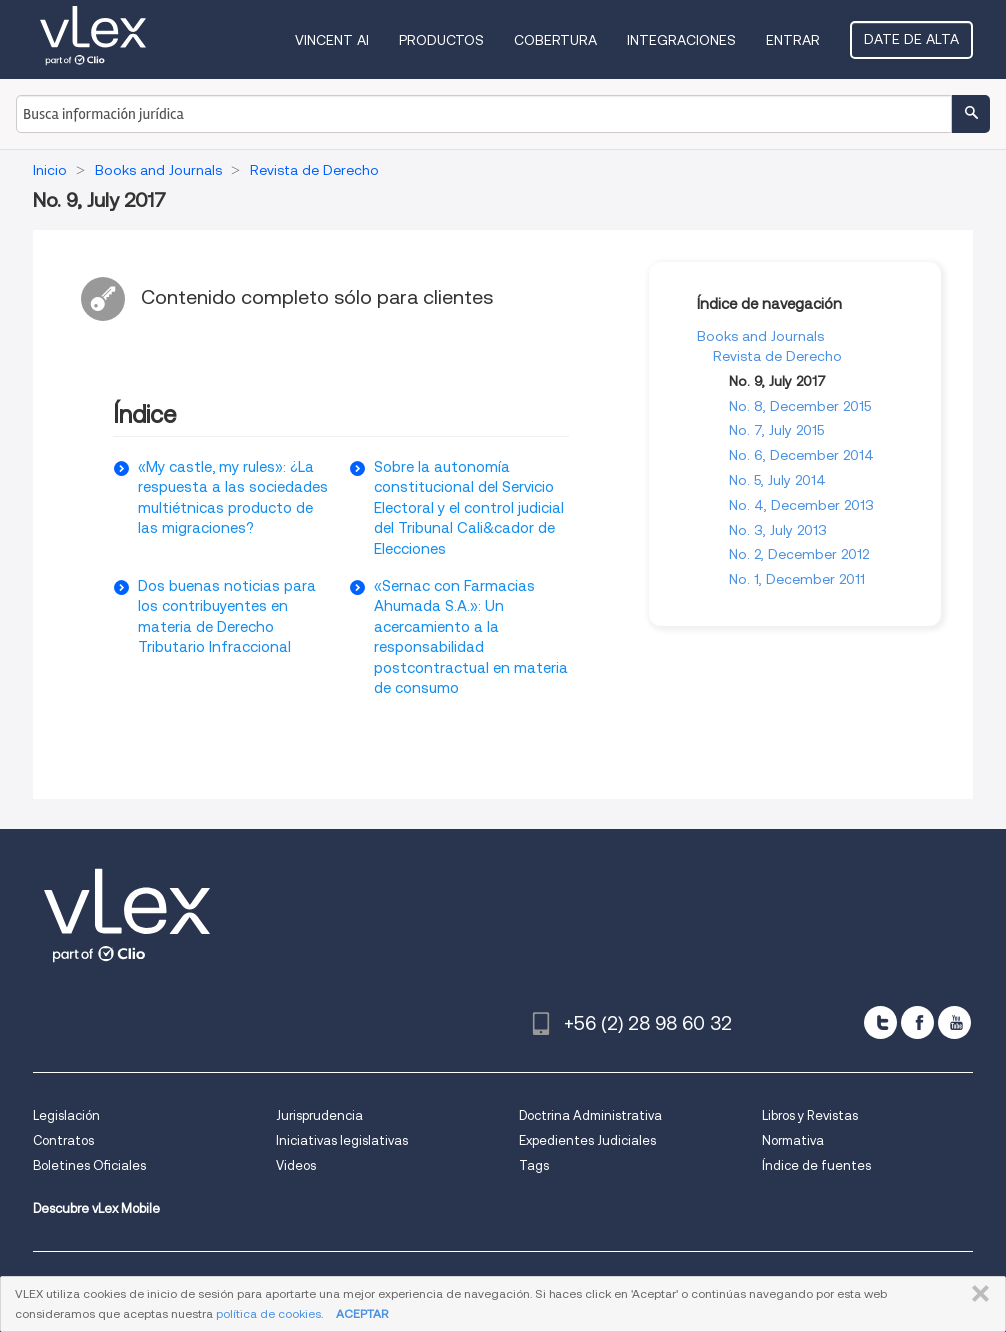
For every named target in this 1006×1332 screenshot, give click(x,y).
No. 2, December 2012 (799, 554)
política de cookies (268, 1313)
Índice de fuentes (816, 1165)
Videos (296, 1165)
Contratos (63, 1140)
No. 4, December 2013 (801, 505)
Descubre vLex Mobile (96, 1208)
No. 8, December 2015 (800, 406)
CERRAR (976, 1294)
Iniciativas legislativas (342, 1140)
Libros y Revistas (810, 1115)
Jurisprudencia (319, 1115)
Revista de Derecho (777, 356)
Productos (441, 40)
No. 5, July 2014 (777, 480)
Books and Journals (760, 336)
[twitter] (880, 1022)
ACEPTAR (362, 1313)
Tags (534, 1165)
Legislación (66, 1115)
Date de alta (911, 39)
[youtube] (954, 1022)
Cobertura (555, 40)
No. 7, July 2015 (776, 430)
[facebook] (917, 1022)
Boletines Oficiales (89, 1165)
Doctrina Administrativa (590, 1115)
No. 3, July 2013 (778, 530)
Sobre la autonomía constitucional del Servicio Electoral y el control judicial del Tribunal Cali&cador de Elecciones (469, 508)
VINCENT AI (332, 40)
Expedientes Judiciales (587, 1140)
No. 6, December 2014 (801, 455)
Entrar (793, 40)
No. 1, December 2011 (797, 579)
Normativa (793, 1140)
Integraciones (681, 40)
